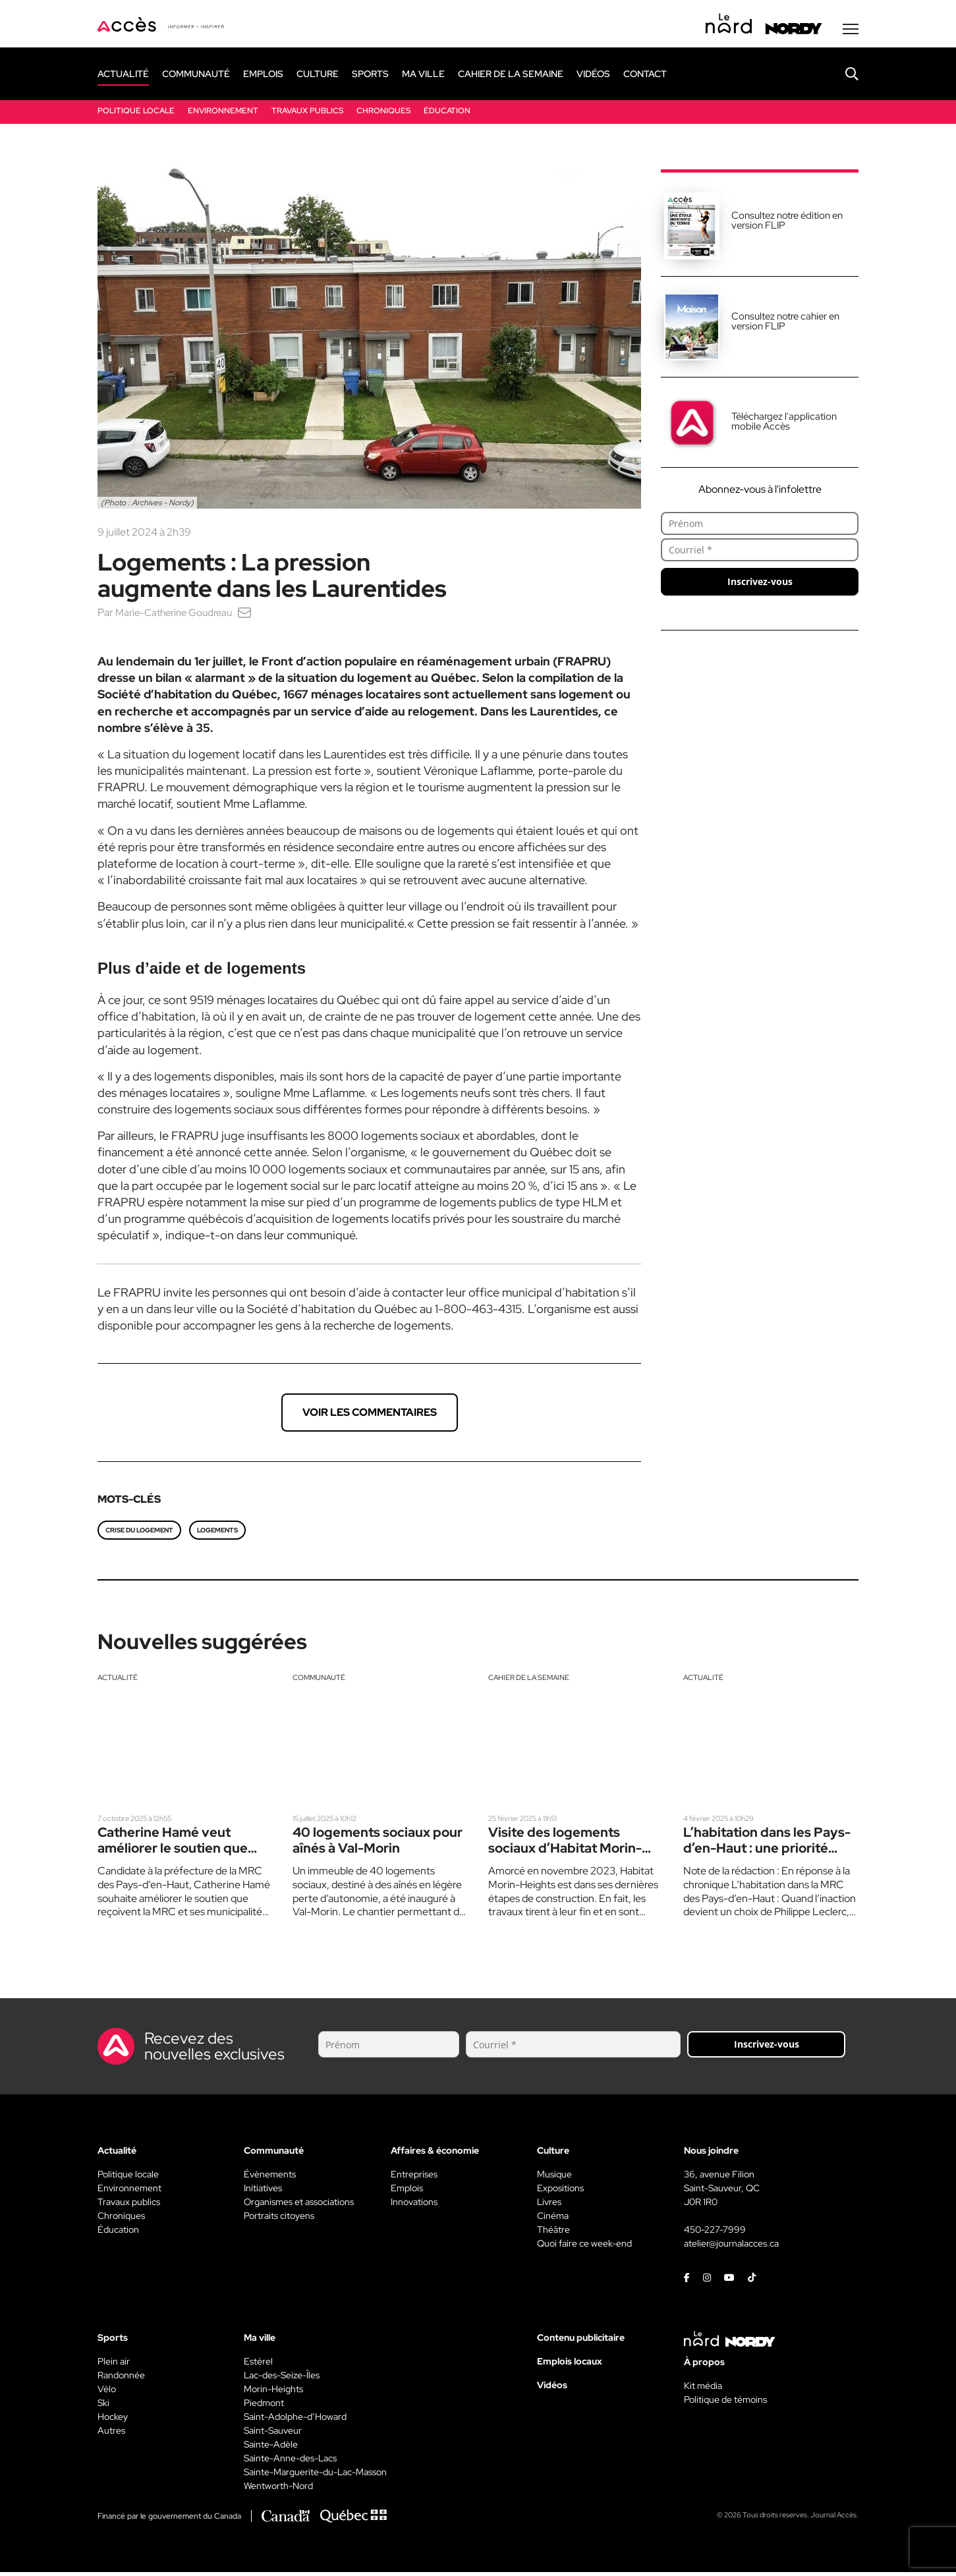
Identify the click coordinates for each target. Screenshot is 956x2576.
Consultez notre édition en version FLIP (787, 223)
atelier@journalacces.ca (731, 2247)
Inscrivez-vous (760, 584)
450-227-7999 (715, 2233)
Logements (217, 1533)
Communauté (321, 1680)
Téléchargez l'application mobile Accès (784, 424)
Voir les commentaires (369, 1415)
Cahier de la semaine (532, 1680)
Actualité (119, 1680)
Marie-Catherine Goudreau (178, 616)
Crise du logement (139, 1533)
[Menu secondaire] (850, 32)
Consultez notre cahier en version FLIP (785, 324)
